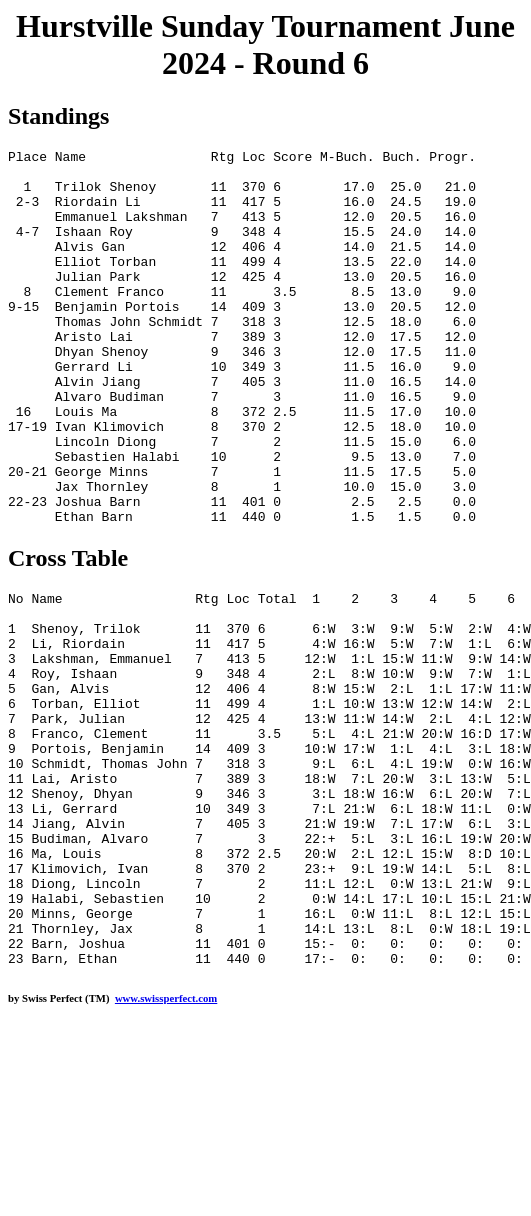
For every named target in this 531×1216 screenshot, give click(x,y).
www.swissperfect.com (166, 1148)
